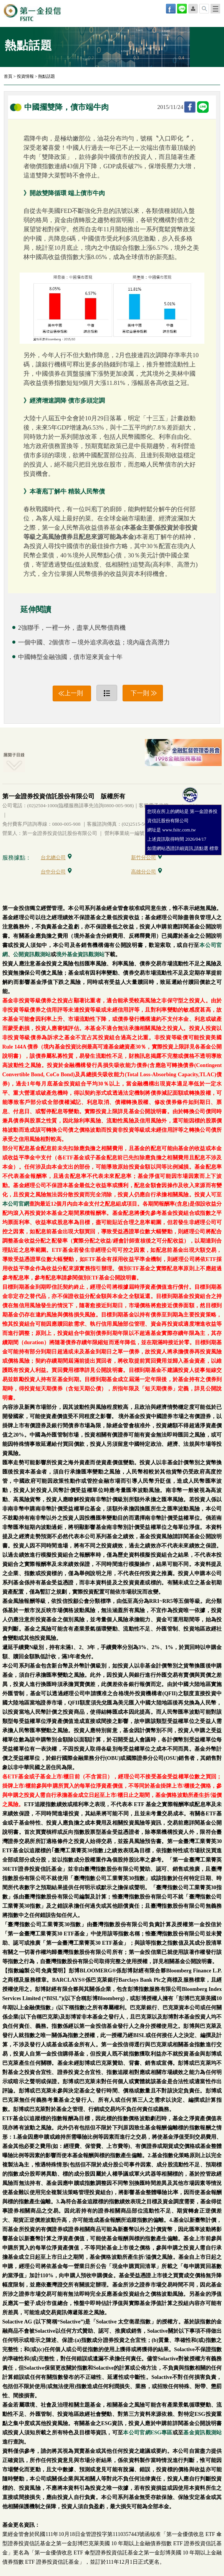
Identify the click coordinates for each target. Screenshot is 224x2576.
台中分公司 (56, 872)
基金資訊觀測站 (202, 2432)
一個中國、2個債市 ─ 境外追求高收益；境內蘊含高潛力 (94, 642)
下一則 (140, 693)
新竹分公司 (146, 857)
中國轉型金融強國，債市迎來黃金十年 (70, 657)
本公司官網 (15, 1204)
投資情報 (25, 76)
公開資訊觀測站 (32, 954)
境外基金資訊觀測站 (80, 954)
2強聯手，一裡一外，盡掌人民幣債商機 (72, 627)
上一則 (74, 693)
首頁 (8, 76)
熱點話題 (46, 76)
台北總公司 (56, 857)
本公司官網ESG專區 (147, 2432)
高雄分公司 (146, 872)
